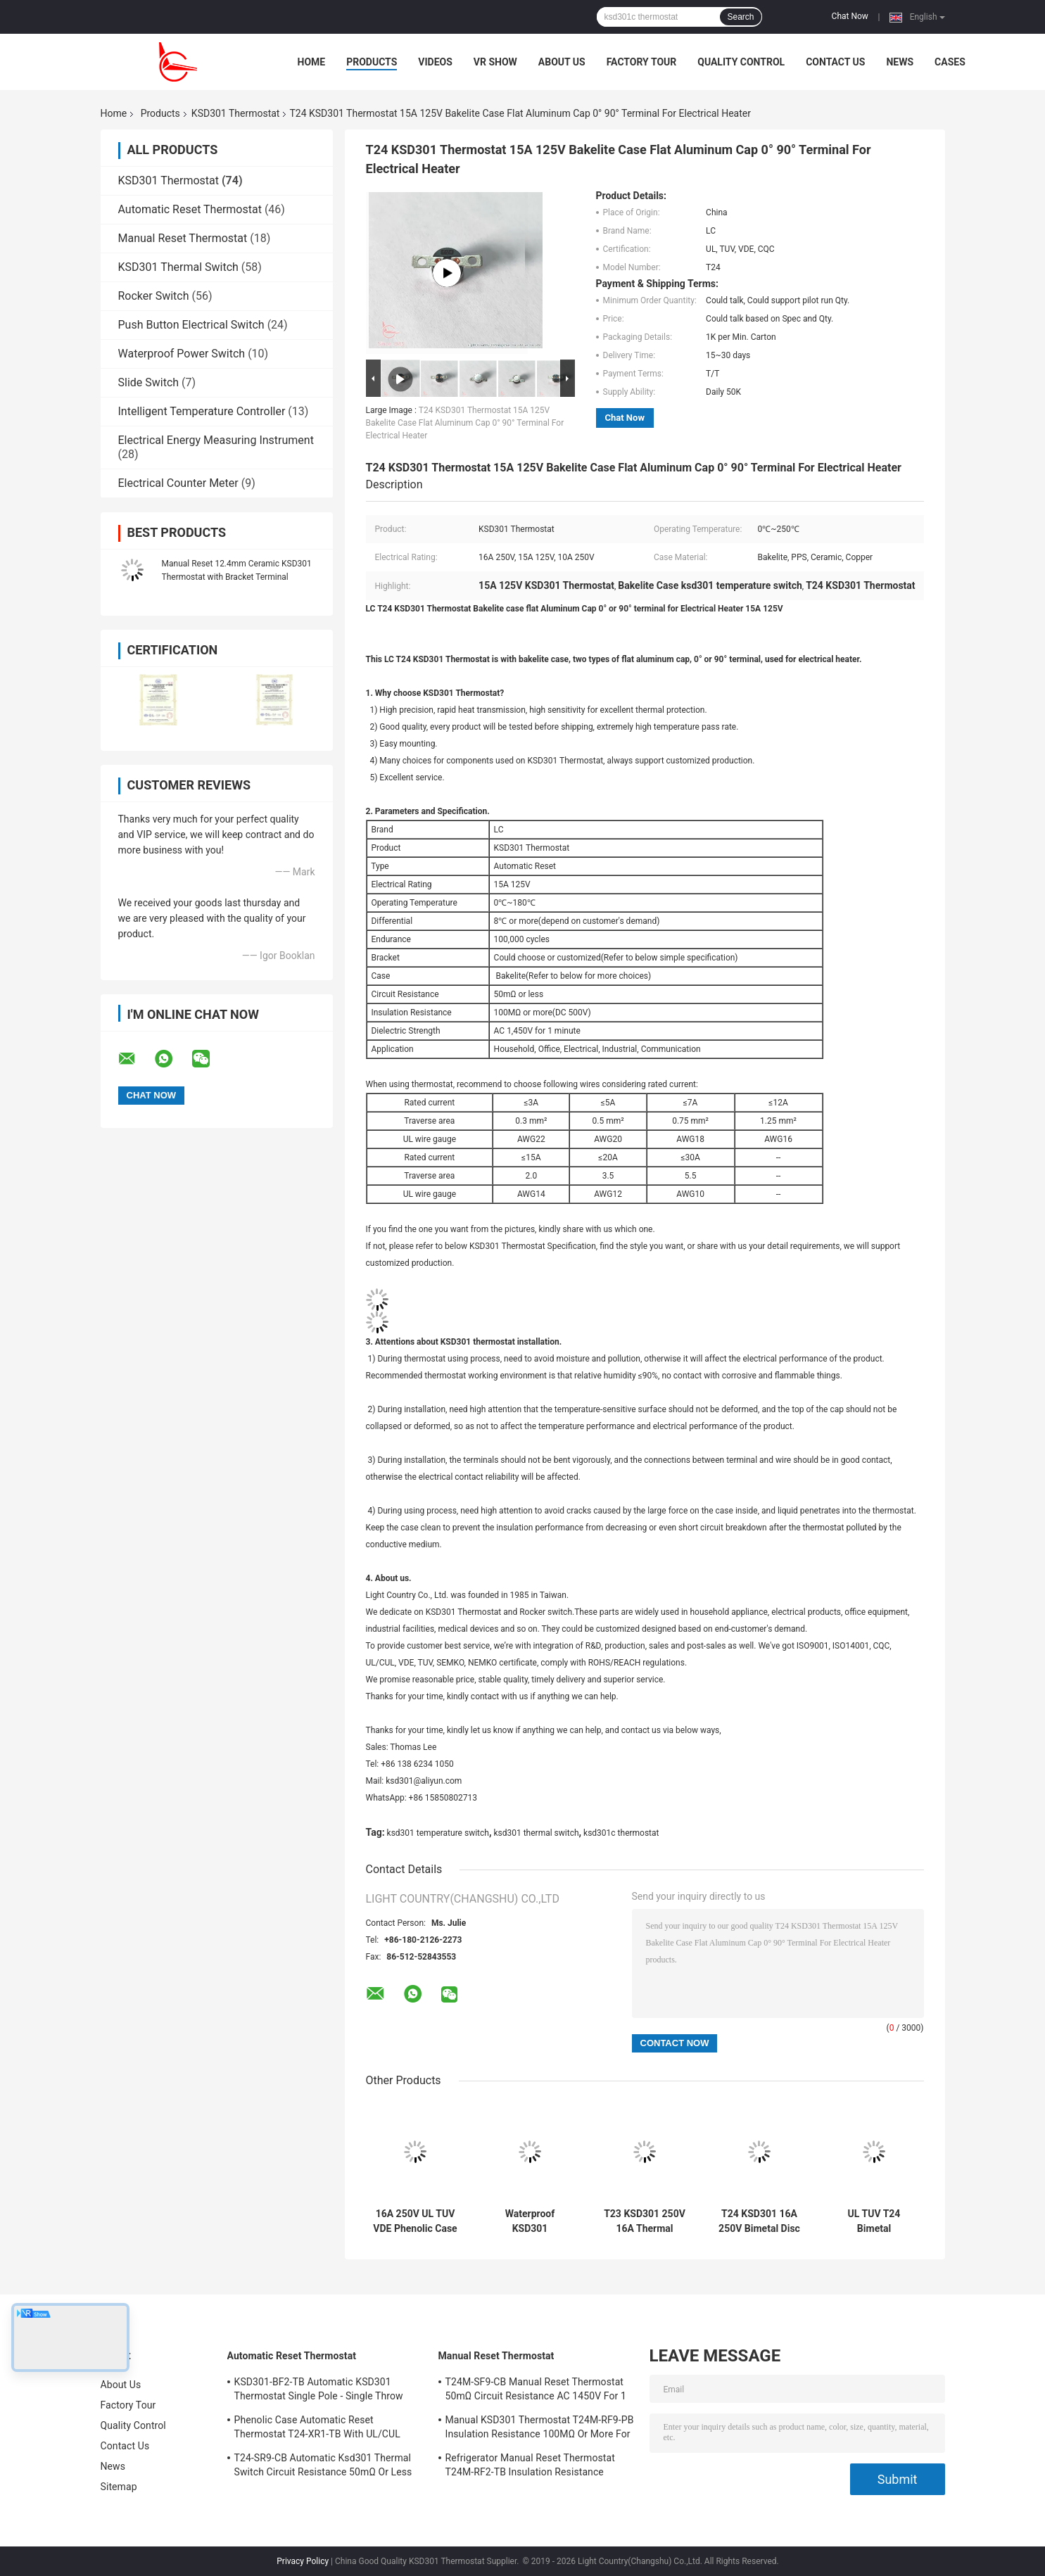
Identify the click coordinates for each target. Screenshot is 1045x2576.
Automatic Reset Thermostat (190, 209)
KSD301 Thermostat (235, 113)
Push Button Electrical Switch (191, 324)
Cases (950, 62)
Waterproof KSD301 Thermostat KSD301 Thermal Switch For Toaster (529, 2221)
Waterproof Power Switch (182, 353)
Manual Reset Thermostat (183, 238)
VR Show (495, 62)
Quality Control (741, 62)
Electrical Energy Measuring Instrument (216, 440)
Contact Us (835, 62)
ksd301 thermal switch (535, 1833)
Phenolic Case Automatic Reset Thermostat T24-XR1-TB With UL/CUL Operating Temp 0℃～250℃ (317, 2429)
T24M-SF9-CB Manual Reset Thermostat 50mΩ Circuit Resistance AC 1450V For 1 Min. (535, 2391)
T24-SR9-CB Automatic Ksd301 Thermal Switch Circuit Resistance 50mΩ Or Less (323, 2464)
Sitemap (119, 2486)
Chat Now (850, 16)
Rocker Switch (153, 296)
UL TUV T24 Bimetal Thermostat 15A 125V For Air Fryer (874, 2221)
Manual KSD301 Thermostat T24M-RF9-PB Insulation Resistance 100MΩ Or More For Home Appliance (539, 2429)
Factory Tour (642, 62)
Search (740, 17)
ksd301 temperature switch (438, 1833)
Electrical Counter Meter (178, 483)
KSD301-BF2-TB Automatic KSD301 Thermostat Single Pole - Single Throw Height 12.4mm (318, 2391)
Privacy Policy (303, 2561)
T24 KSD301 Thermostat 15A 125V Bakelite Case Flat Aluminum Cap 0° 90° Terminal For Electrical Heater (465, 422)
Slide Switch (148, 382)
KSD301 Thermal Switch (178, 267)
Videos (435, 62)
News (899, 62)
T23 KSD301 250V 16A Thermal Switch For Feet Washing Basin (644, 2221)
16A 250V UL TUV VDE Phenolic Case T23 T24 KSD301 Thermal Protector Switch (415, 2221)
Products (371, 62)
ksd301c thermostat (621, 1833)
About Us (561, 62)
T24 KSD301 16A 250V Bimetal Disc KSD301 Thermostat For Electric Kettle (759, 2221)
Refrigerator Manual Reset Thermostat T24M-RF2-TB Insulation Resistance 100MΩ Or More (530, 2467)
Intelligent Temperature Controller (202, 411)
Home (312, 62)
